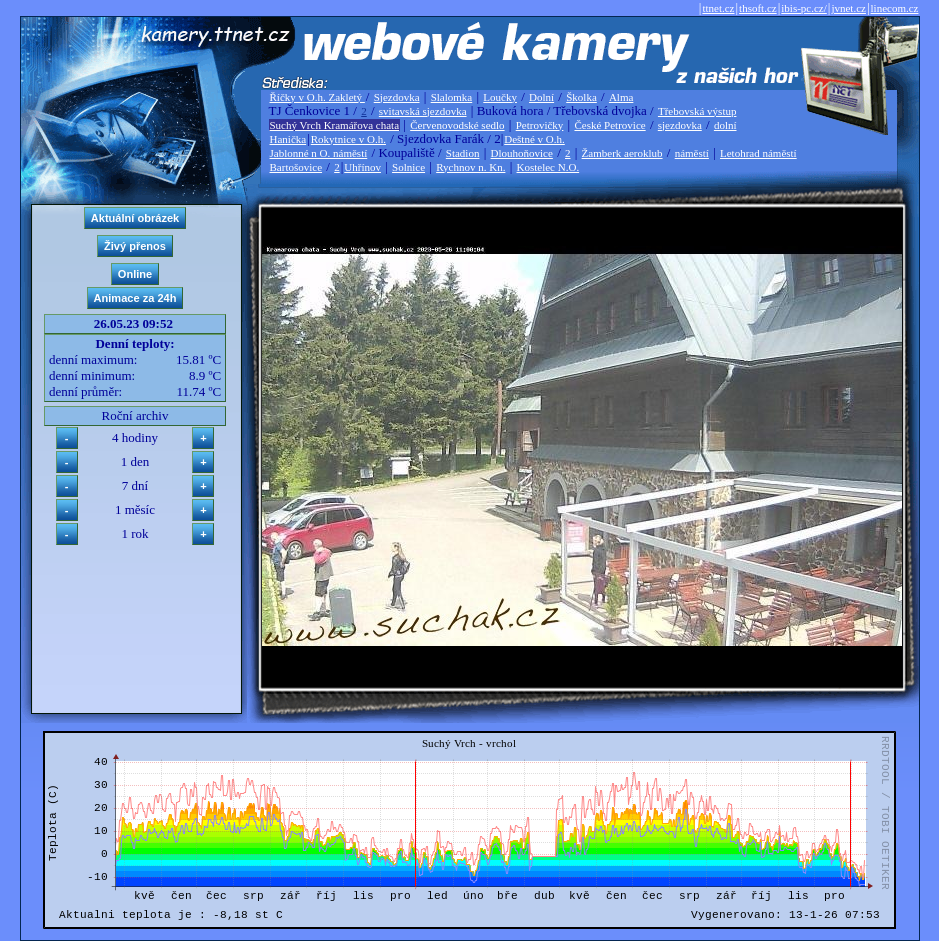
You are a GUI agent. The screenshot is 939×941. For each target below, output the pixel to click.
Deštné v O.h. (534, 139)
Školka (581, 97)
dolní (725, 125)
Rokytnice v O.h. (348, 139)
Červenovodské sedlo (457, 125)
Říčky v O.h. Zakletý (317, 97)
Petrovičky (540, 125)
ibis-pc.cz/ (804, 8)
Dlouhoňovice (522, 153)
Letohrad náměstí (758, 153)
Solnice (408, 167)
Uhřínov (362, 167)
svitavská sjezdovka (423, 111)
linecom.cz (895, 8)
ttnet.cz (718, 8)
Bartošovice (296, 167)
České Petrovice (609, 125)
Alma (621, 97)
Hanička (288, 139)
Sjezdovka (397, 97)
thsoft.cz (758, 8)
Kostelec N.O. (548, 167)
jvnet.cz (848, 8)
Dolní (541, 97)
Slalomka (452, 97)
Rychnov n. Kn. (470, 167)
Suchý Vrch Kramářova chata (335, 125)
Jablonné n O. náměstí (319, 153)
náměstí (692, 153)
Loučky (500, 97)
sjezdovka (680, 125)
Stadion (463, 153)
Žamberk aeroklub (622, 153)
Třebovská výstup (697, 111)
